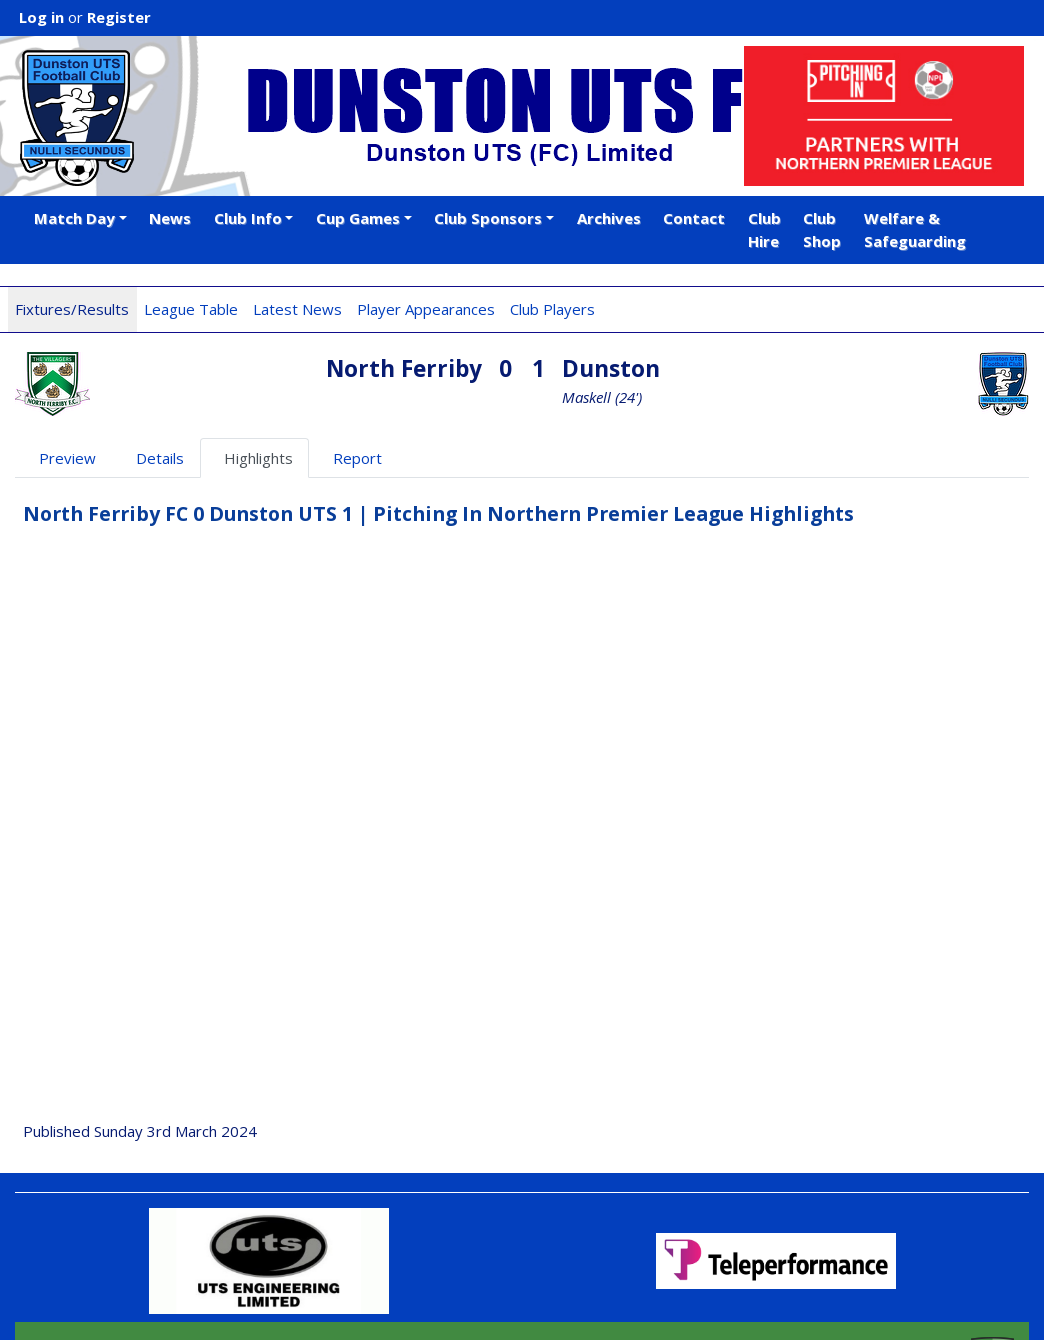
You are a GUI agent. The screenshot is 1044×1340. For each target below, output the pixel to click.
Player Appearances (426, 309)
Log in (41, 17)
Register (119, 17)
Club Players (552, 309)
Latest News (297, 309)
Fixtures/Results (72, 309)
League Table (191, 309)
